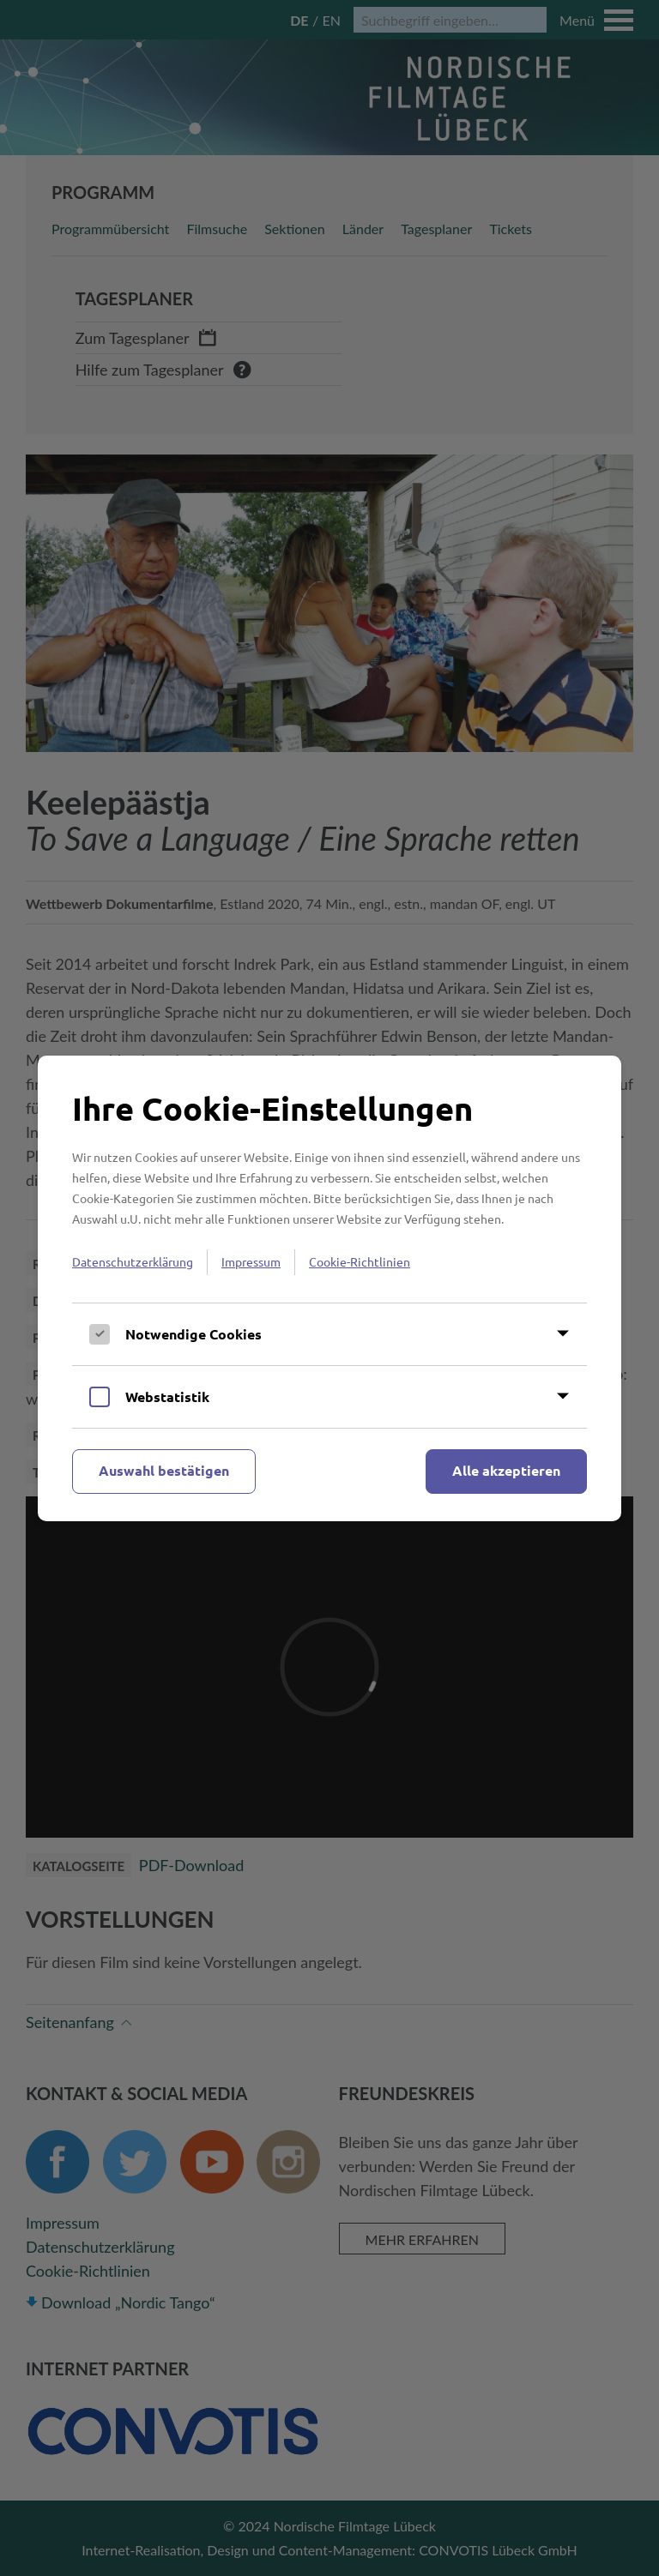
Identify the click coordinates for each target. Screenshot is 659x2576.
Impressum (251, 1261)
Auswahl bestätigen (164, 1470)
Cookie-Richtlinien (359, 1261)
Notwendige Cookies (193, 1334)
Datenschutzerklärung (132, 1261)
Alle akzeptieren (506, 1470)
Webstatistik (167, 1396)
